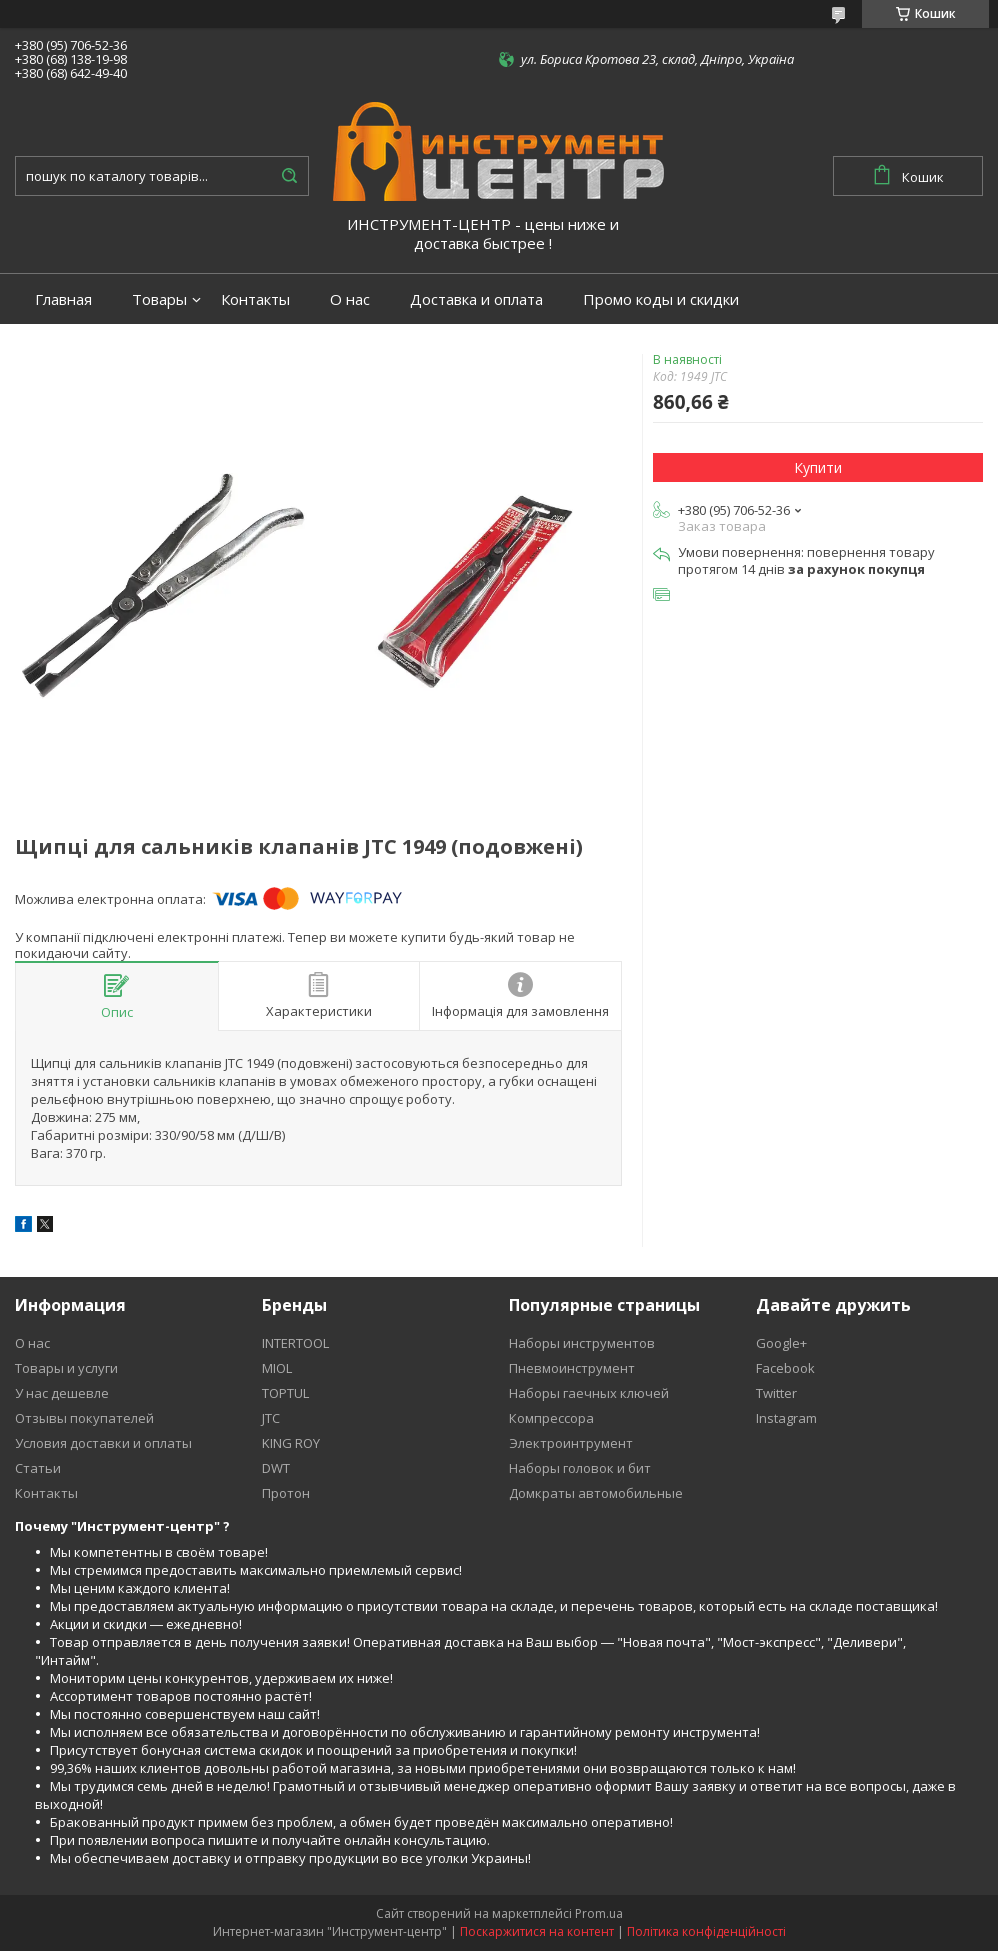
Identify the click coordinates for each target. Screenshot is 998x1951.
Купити (818, 467)
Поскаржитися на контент (537, 1931)
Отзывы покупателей (84, 1418)
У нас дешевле (62, 1393)
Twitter (776, 1393)
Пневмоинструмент (572, 1368)
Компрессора (551, 1418)
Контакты (255, 299)
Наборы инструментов (582, 1343)
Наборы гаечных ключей (589, 1393)
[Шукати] (289, 176)
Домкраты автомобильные (596, 1493)
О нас (350, 299)
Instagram (786, 1418)
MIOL (277, 1368)
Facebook (785, 1368)
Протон (286, 1493)
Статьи (38, 1468)
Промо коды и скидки (661, 299)
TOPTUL (285, 1393)
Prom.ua (599, 1913)
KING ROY (291, 1443)
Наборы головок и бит (580, 1468)
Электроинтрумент (571, 1443)
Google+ (781, 1343)
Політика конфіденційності (706, 1931)
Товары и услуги (66, 1368)
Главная (63, 299)
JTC (271, 1418)
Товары (159, 299)
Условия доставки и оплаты (103, 1443)
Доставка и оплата (476, 299)
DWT (276, 1468)
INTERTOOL (295, 1343)
